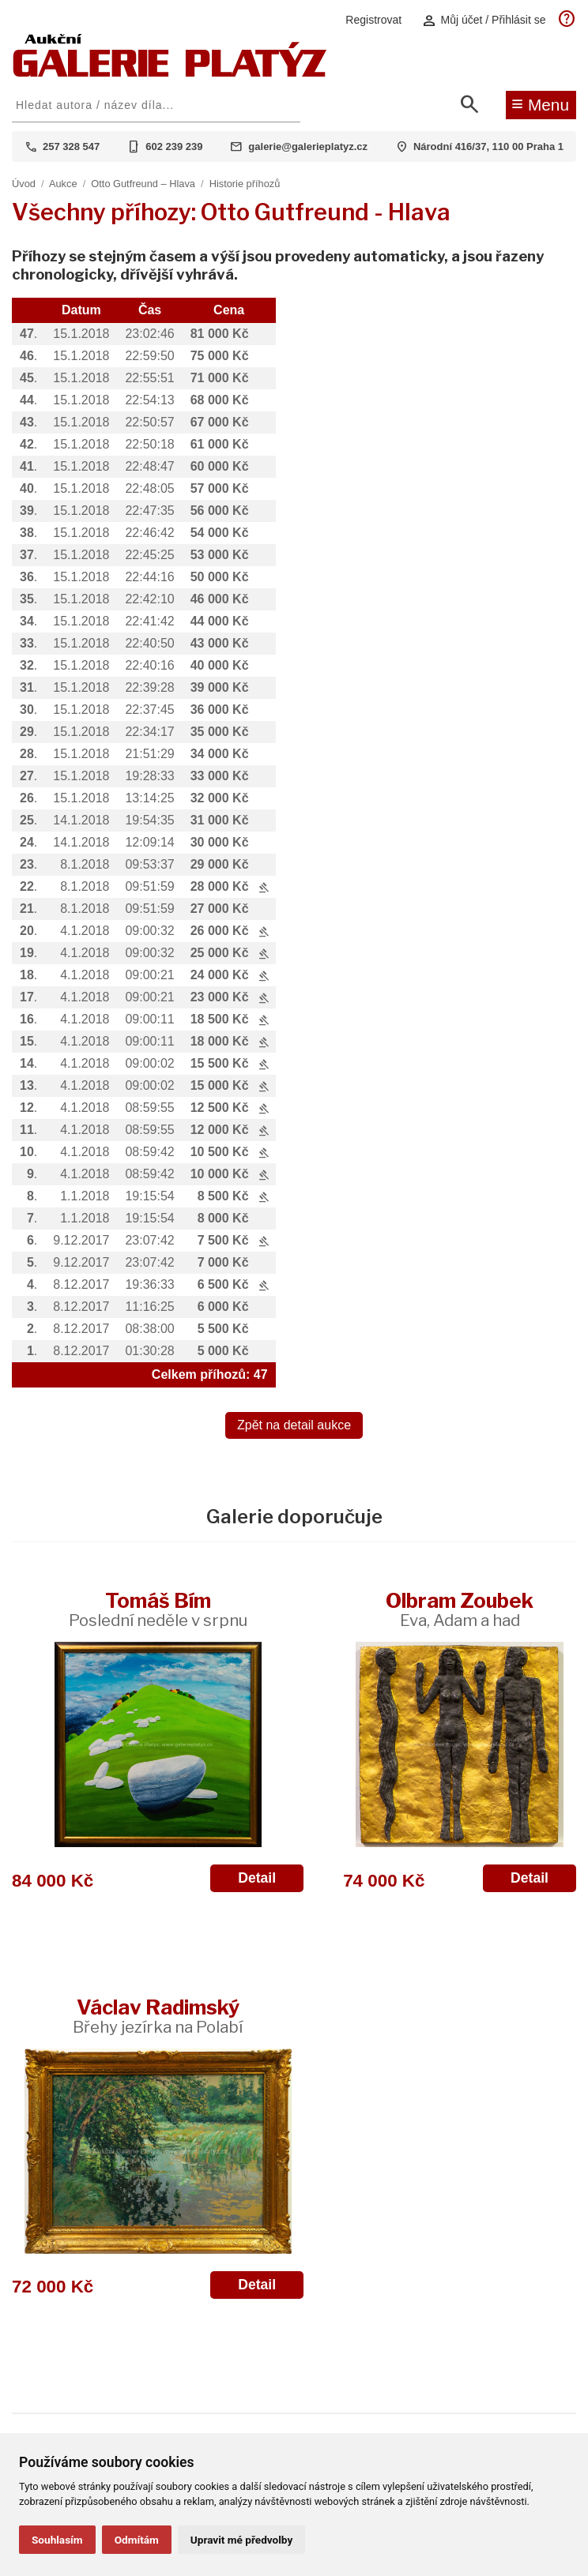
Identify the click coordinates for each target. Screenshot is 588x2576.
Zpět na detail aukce (294, 1425)
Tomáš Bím (158, 1609)
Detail (257, 1878)
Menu (540, 103)
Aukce (63, 184)
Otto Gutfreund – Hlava (143, 184)
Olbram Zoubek (459, 1609)
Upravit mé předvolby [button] (241, 2539)
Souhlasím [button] (57, 2539)
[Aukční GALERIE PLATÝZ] (170, 73)
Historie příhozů (245, 184)
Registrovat (373, 19)
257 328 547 (71, 146)
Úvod (24, 184)
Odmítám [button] (137, 2539)
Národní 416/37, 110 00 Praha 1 (488, 146)
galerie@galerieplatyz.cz (308, 146)
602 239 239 (173, 146)
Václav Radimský (158, 2016)
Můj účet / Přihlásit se (483, 20)
